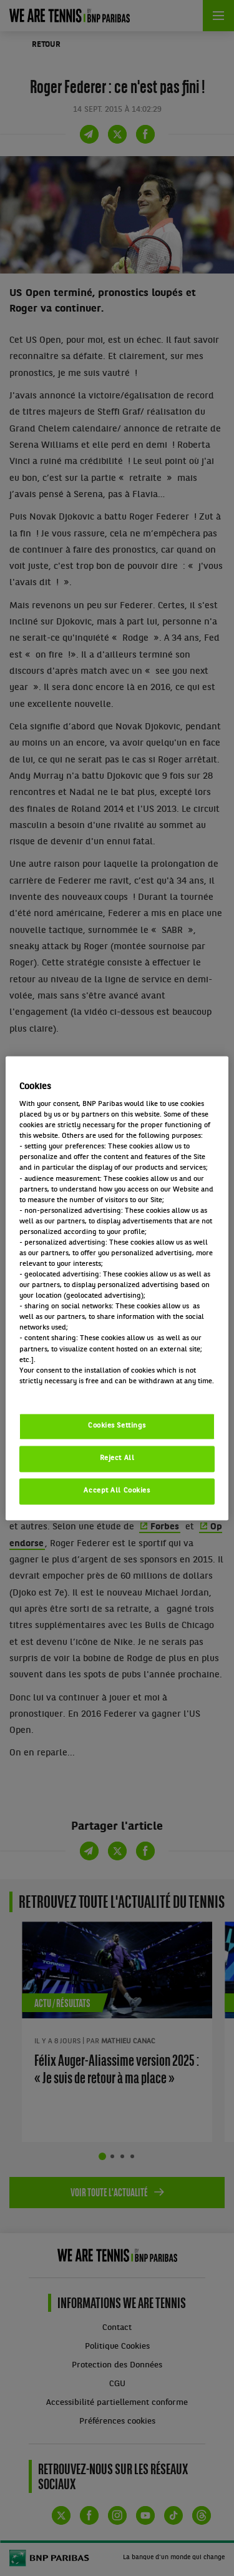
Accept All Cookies (117, 1490)
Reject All (117, 1458)
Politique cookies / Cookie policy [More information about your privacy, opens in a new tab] (74, 1392)
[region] (117, 1288)
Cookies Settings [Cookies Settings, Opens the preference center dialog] (117, 1425)
